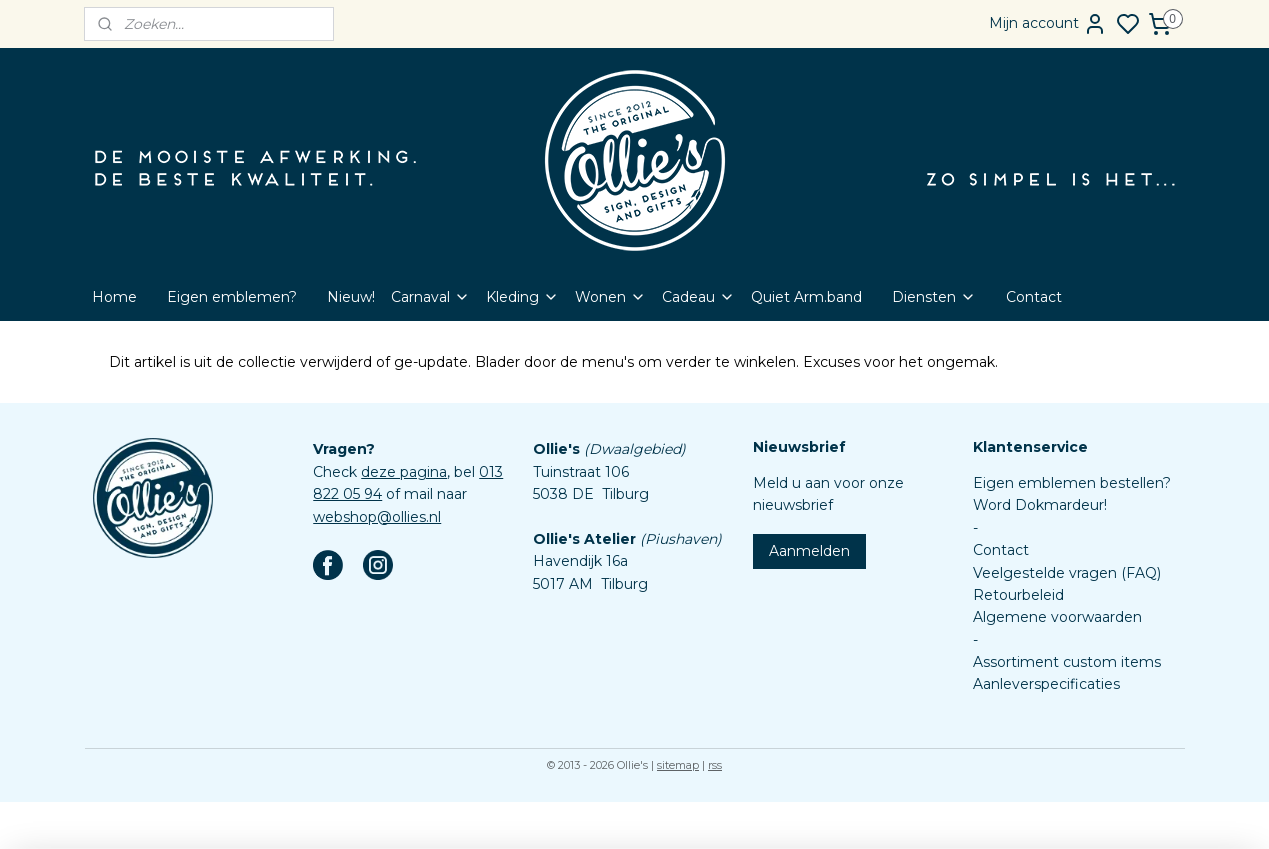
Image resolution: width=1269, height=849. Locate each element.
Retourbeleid (1018, 595)
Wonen (610, 297)
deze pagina (404, 472)
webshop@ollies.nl (377, 517)
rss (715, 765)
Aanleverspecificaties (1046, 684)
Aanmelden (809, 551)
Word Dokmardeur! (1040, 505)
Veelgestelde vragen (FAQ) (1067, 573)
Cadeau (698, 297)
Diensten (934, 297)
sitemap (678, 765)
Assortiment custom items (1067, 662)
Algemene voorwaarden (1057, 617)
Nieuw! (351, 297)
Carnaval (430, 297)
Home (114, 297)
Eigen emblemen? (232, 297)
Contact (1034, 297)
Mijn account (1048, 24)
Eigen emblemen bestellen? (1072, 483)
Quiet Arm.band (806, 297)
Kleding (522, 297)
